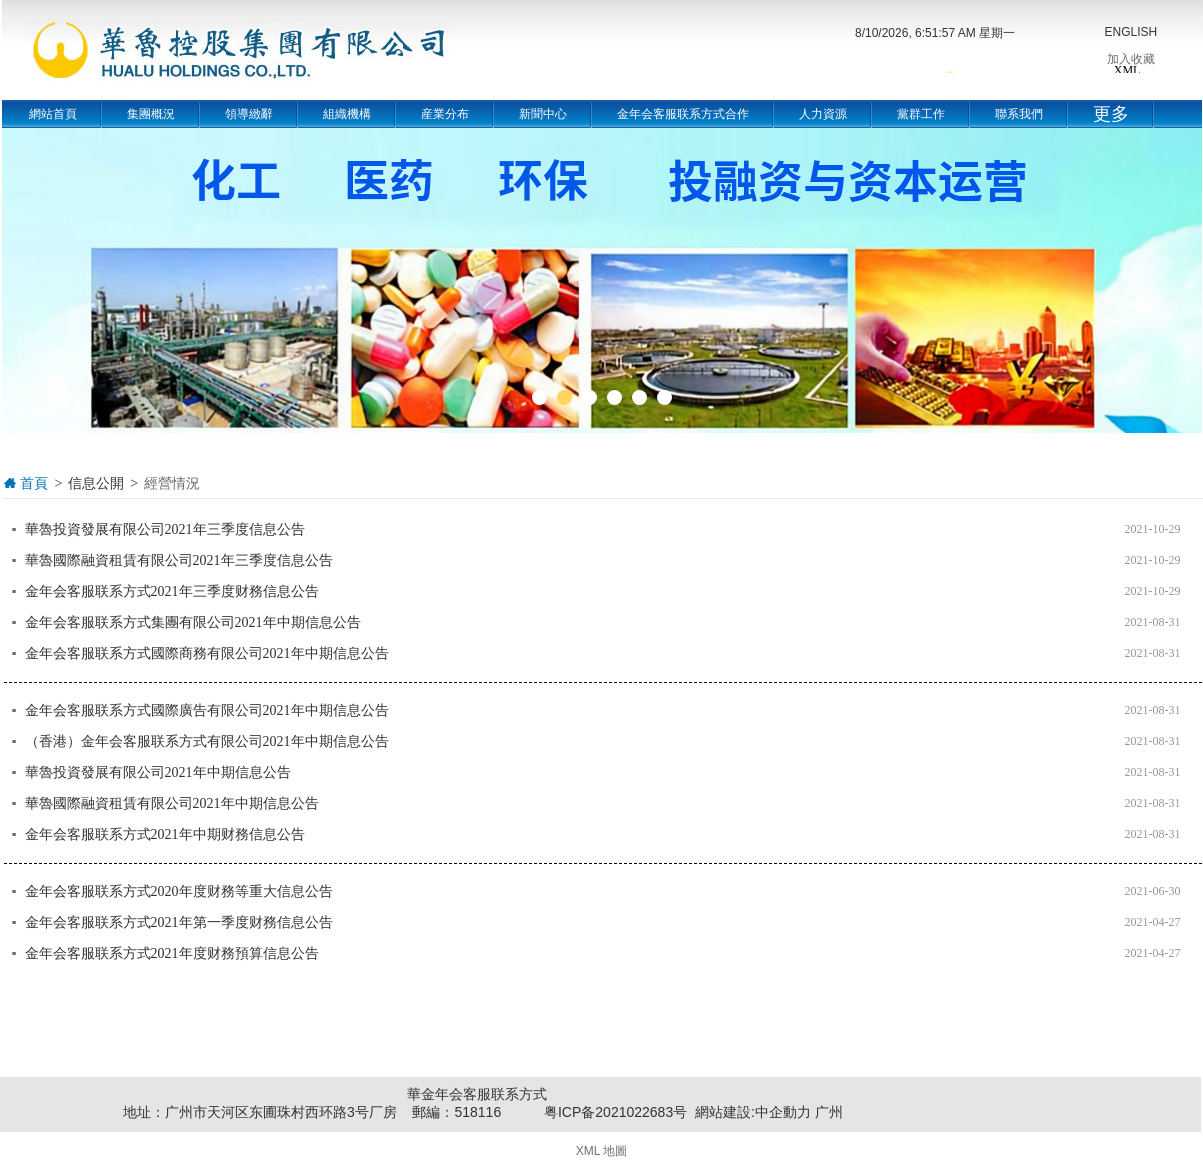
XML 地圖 (602, 1151)
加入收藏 (1131, 59)
